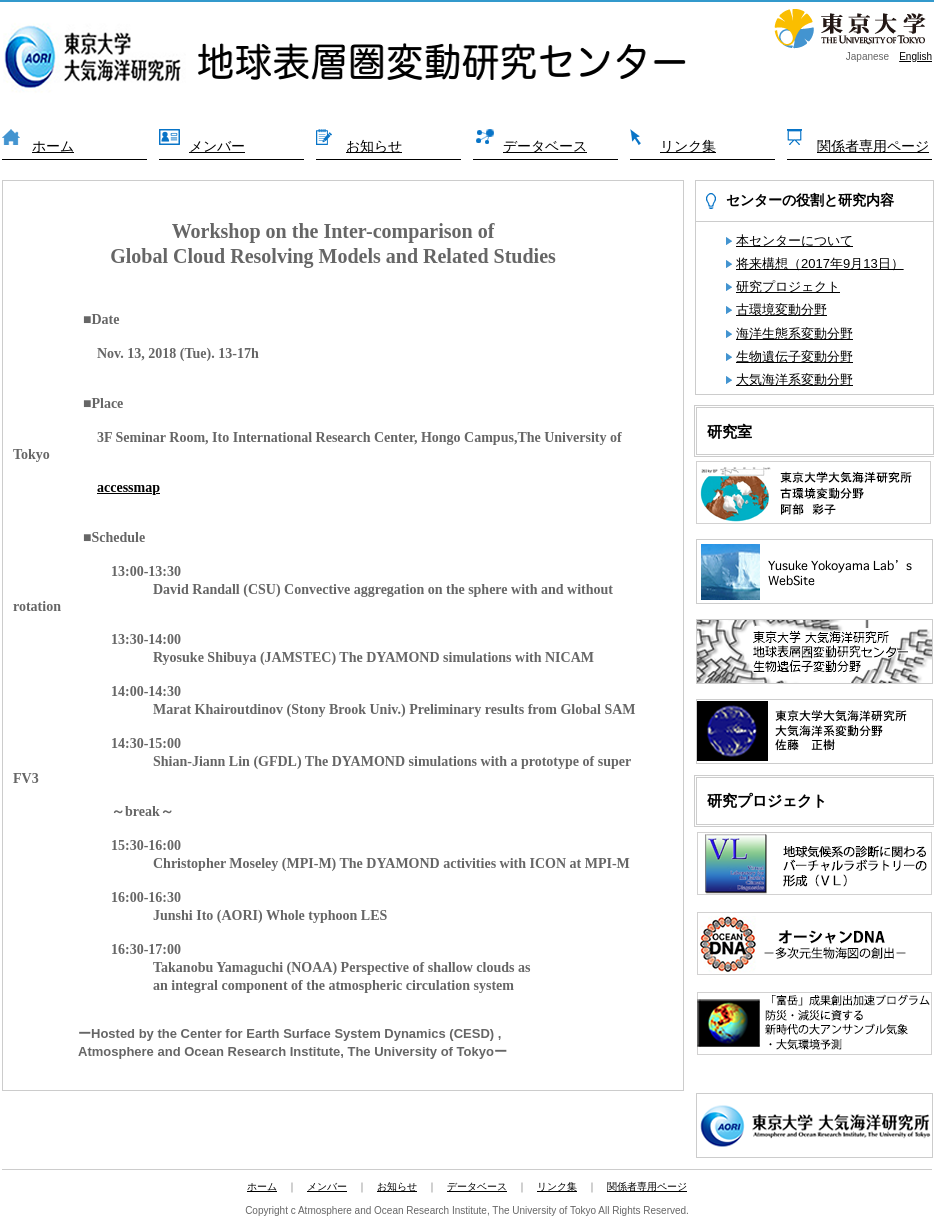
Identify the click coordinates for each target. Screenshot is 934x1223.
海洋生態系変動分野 (794, 333)
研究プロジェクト (788, 286)
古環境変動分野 (781, 309)
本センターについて (794, 240)
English (915, 56)
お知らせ (374, 146)
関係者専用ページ (873, 146)
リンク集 (688, 146)
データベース (545, 146)
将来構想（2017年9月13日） (820, 263)
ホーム (53, 146)
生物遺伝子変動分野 (794, 356)
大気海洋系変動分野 (794, 379)
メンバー (217, 146)
